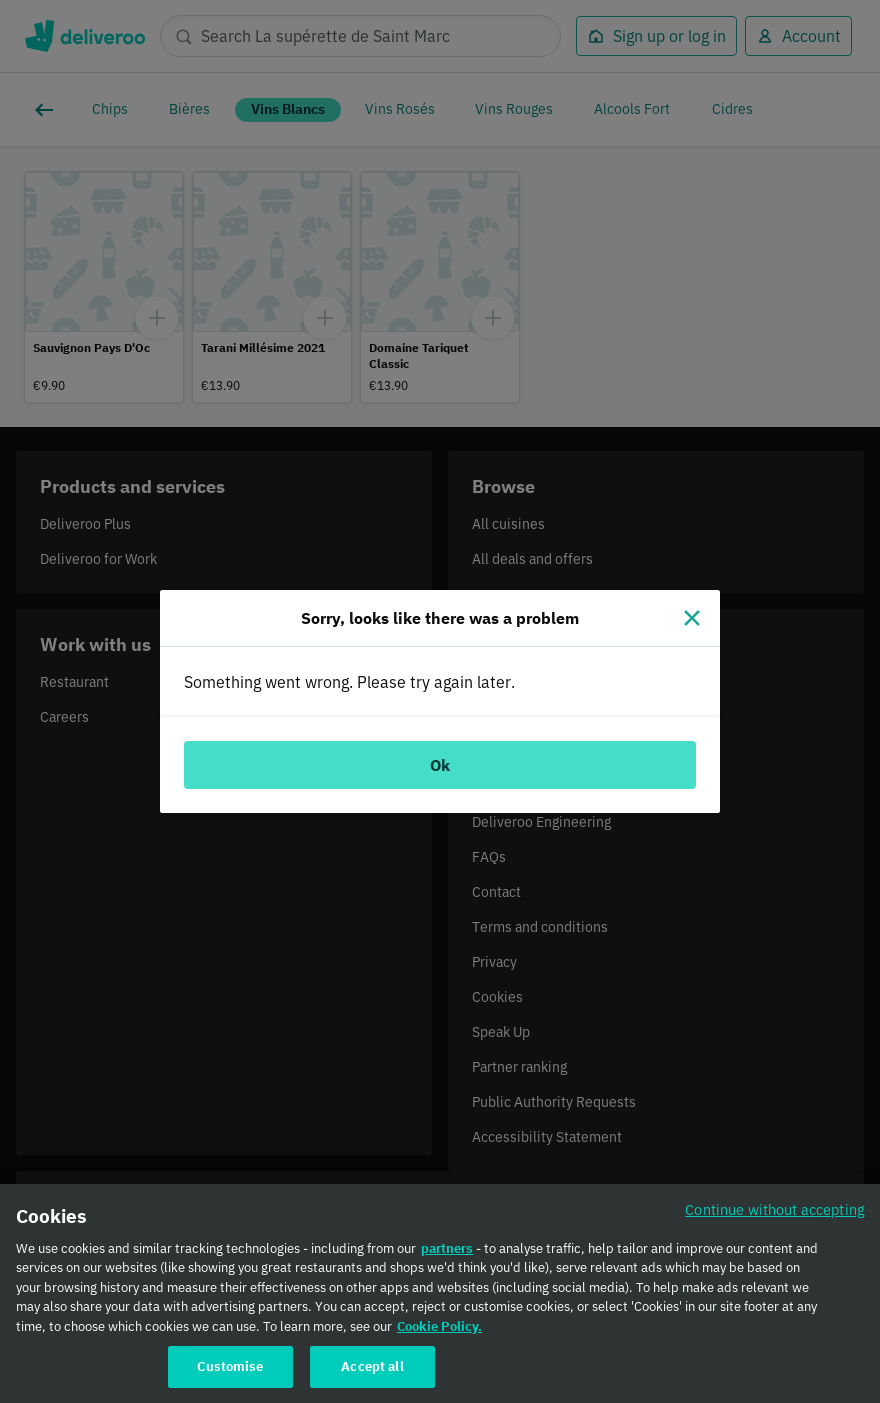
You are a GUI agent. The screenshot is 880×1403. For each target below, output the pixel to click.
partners (447, 1257)
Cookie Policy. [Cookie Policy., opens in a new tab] (439, 1335)
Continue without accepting (775, 1218)
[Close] (692, 618)
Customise (230, 1376)
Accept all (372, 1376)
